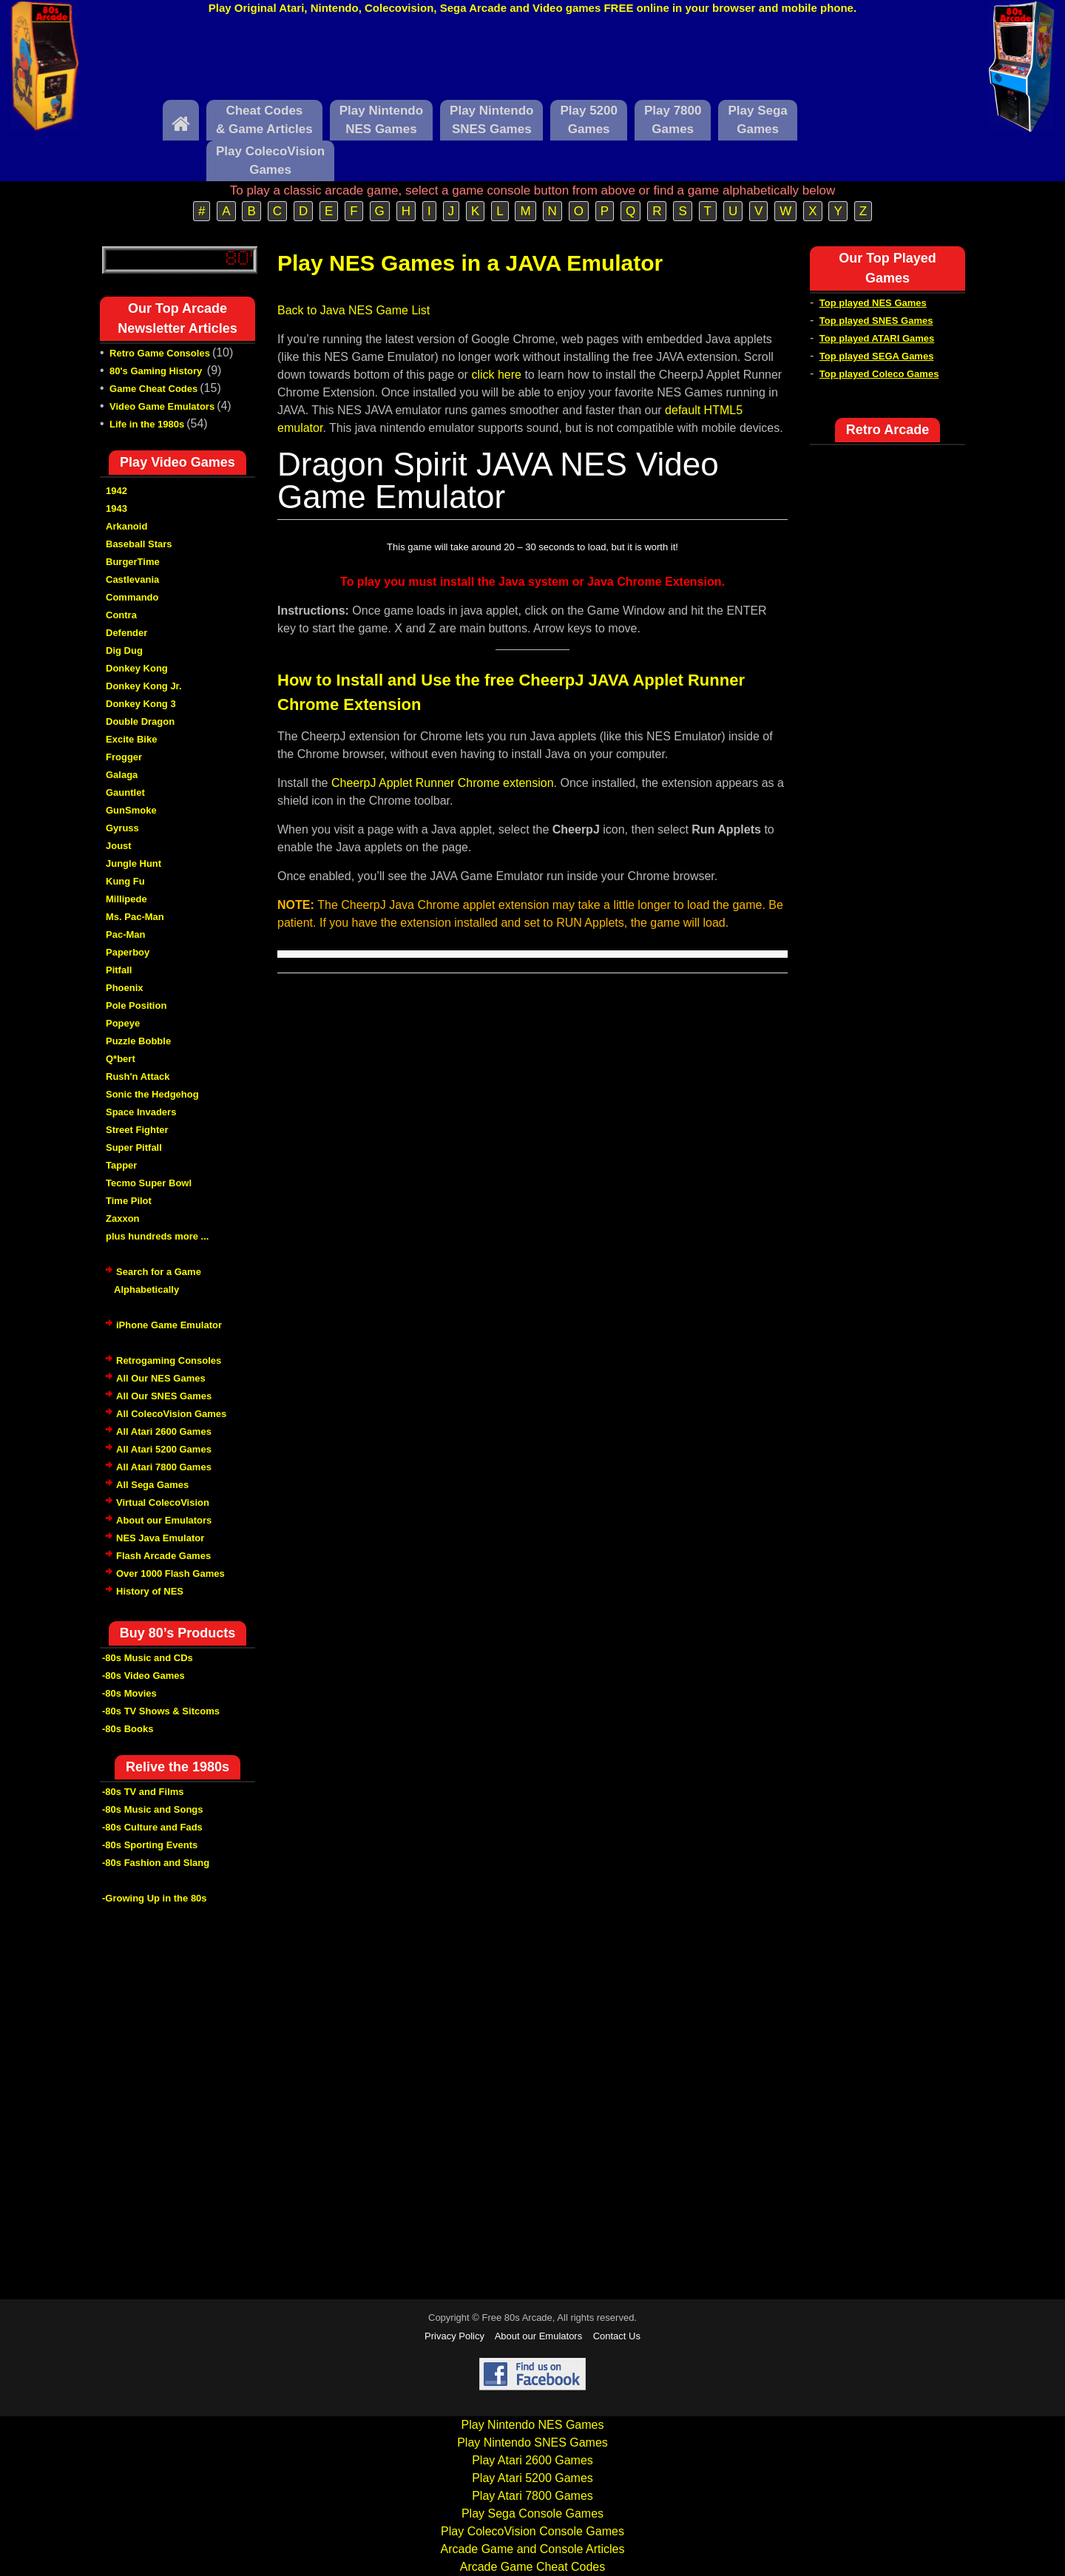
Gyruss (122, 828)
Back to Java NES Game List (353, 310)
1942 (116, 490)
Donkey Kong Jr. (144, 686)
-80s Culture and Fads (152, 1827)
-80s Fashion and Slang (155, 1862)
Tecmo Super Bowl (149, 1183)
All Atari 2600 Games (164, 1431)
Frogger (124, 757)
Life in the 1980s (146, 424)
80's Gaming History (157, 370)
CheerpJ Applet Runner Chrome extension (442, 783)
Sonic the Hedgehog (152, 1094)
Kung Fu (125, 881)
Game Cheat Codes (153, 388)
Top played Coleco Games (879, 373)
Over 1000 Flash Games (170, 1573)
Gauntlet (125, 792)
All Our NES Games (161, 1378)
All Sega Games (152, 1484)
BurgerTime (133, 561)
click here (496, 374)
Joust (119, 845)
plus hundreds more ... (157, 1236)
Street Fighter (137, 1129)
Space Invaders (141, 1112)
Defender (126, 632)
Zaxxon (123, 1218)
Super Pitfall (134, 1147)
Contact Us (616, 2336)
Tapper (121, 1165)
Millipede (126, 899)
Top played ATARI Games (877, 338)
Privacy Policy (454, 2336)
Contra (121, 615)
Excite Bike (131, 739)
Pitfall (119, 970)
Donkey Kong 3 (141, 703)
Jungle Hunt (133, 863)
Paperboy (127, 952)
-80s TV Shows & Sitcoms (161, 1711)
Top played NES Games (873, 302)
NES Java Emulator (160, 1538)
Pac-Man (125, 934)
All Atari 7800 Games (164, 1467)
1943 (116, 508)
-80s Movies (129, 1693)
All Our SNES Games (164, 1396)
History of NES (149, 1591)
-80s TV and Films (143, 1791)
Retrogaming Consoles (168, 1360)
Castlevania (132, 579)
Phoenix (124, 987)
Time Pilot (129, 1200)
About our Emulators (164, 1520)
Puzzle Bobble (138, 1041)
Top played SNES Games (876, 320)
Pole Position (136, 1005)
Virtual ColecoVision (162, 1502)
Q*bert (120, 1058)
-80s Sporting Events (149, 1844)
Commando (132, 597)
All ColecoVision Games (171, 1413)
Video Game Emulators (161, 406)
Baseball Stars (139, 544)
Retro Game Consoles (159, 353)
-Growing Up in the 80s (154, 1898)
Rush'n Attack (137, 1076)
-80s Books (127, 1728)
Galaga (122, 774)
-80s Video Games (143, 1675)
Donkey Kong (137, 668)
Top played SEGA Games (876, 356)
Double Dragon (140, 721)
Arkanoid (126, 526)
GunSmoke (131, 810)
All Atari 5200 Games (164, 1449)
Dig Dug (124, 650)
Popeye (123, 1023)
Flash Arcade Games (163, 1555)
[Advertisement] (532, 61)
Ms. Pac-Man (135, 916)
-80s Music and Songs (152, 1809)
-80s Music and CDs (147, 1657)
